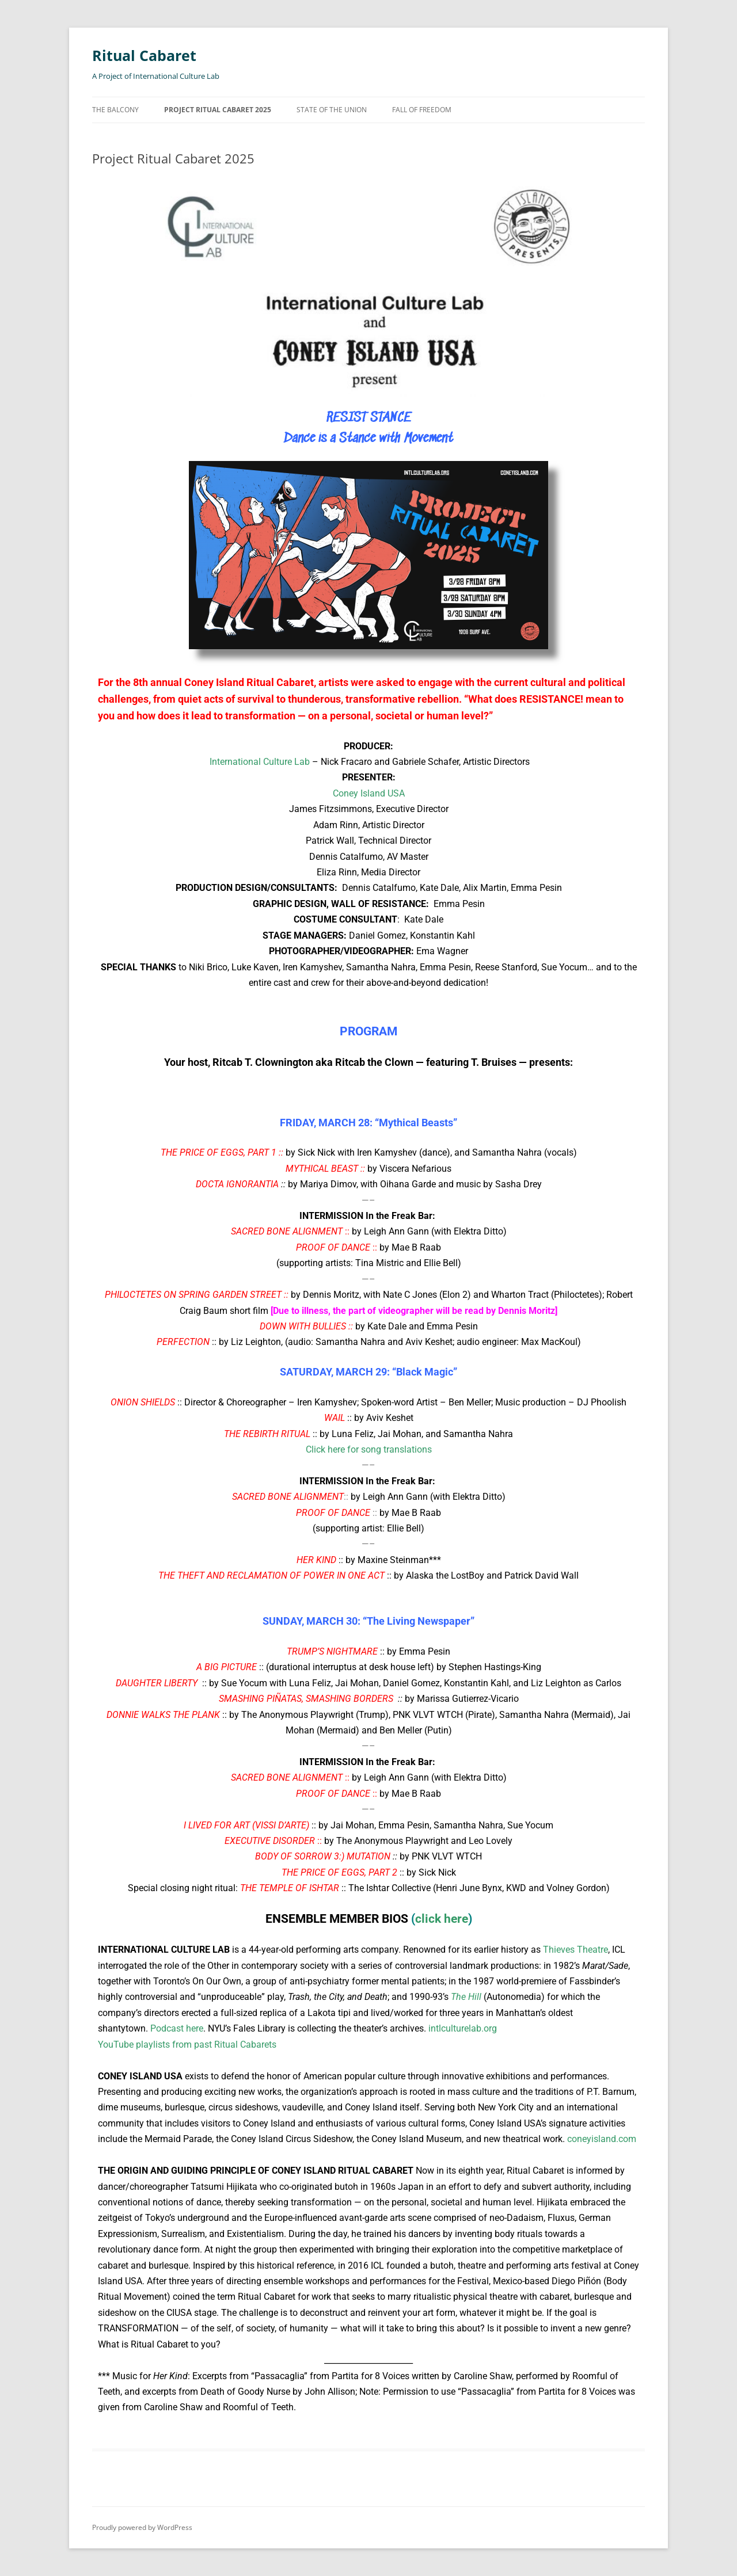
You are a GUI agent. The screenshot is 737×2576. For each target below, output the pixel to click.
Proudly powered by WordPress (142, 2527)
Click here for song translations (369, 1449)
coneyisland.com (601, 2138)
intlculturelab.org (462, 2028)
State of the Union (332, 110)
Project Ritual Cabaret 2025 (217, 110)
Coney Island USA (369, 793)
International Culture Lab (258, 761)
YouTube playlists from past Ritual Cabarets (187, 2044)
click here (441, 1919)
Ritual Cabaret (146, 55)
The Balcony (115, 110)
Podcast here (176, 2028)
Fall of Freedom (421, 110)
